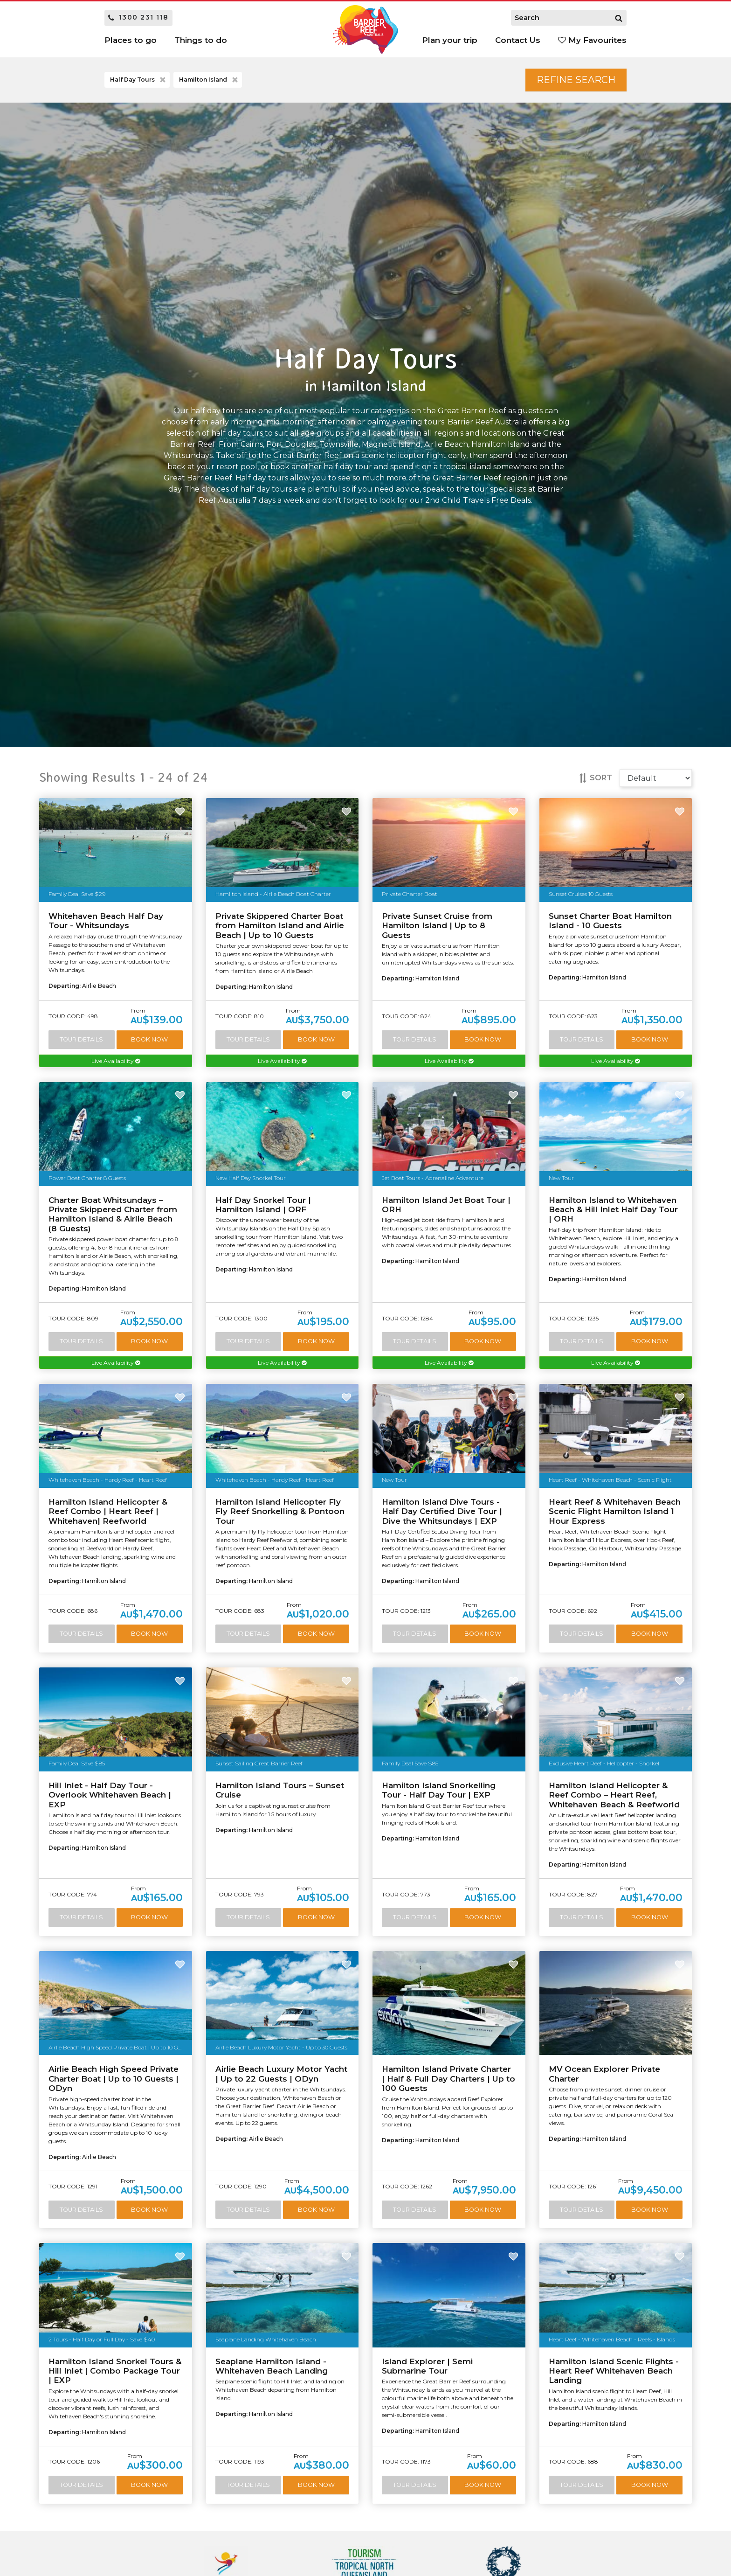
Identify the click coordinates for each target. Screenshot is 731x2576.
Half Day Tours (138, 80)
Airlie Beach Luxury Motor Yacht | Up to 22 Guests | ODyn (281, 2073)
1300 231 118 (138, 17)
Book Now (149, 1039)
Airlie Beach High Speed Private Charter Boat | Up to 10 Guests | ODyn (113, 2078)
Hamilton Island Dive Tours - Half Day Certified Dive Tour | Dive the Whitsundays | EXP (442, 1511)
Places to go (130, 40)
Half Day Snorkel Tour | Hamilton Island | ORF (263, 1204)
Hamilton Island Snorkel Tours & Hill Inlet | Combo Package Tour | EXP (114, 2371)
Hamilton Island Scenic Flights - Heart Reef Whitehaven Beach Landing (614, 2371)
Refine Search (576, 79)
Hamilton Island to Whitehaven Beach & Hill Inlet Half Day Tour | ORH (613, 1209)
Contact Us (517, 40)
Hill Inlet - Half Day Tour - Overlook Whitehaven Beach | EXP (109, 1795)
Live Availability (115, 1060)
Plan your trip (449, 40)
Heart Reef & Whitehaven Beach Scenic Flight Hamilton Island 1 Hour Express (615, 1511)
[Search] (619, 18)
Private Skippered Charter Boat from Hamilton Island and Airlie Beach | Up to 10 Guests (279, 925)
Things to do (200, 40)
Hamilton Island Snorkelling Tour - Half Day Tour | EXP (439, 1790)
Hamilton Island (209, 80)
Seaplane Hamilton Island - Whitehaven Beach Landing (271, 2366)
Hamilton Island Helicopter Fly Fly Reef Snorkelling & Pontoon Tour (280, 1511)
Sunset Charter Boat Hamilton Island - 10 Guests (610, 920)
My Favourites (592, 40)
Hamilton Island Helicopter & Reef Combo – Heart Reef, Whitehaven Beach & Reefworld (614, 1795)
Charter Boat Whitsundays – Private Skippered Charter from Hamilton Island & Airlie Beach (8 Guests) (112, 1214)
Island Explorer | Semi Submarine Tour (427, 2366)
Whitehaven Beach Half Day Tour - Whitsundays (105, 920)
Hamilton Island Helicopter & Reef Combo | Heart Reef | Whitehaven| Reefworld (107, 1511)
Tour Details (81, 1039)
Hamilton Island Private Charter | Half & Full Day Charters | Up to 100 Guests (448, 2078)
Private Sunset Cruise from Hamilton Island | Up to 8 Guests (437, 925)
